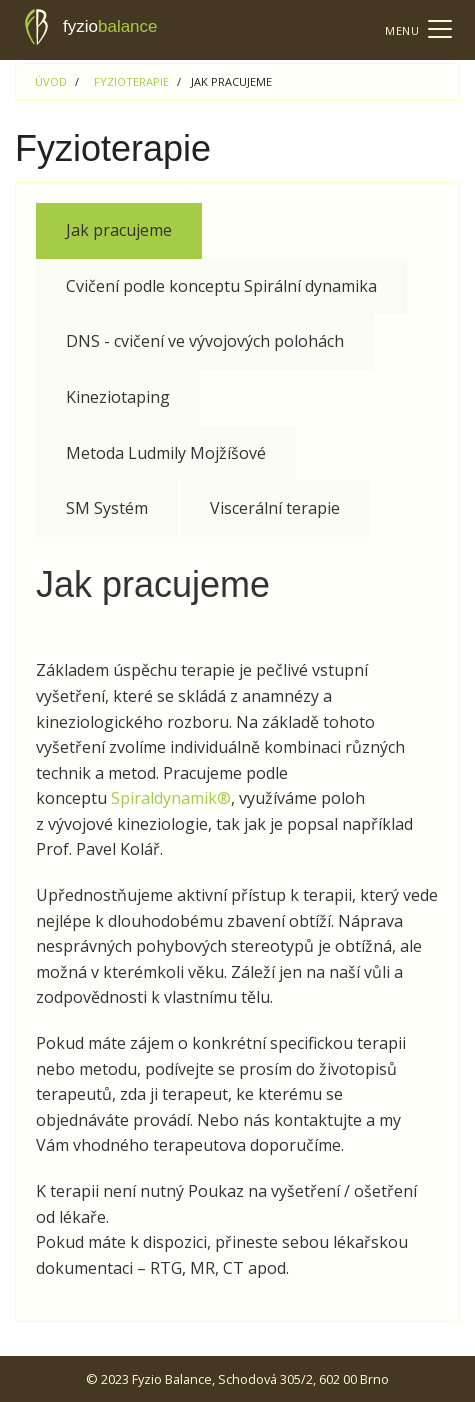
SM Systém (107, 508)
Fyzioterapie (131, 81)
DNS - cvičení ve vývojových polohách (205, 341)
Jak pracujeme (119, 230)
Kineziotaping (118, 397)
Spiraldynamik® (171, 798)
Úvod (51, 81)
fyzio (91, 27)
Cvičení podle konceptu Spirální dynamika (221, 286)
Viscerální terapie (275, 508)
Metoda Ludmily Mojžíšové (166, 453)
